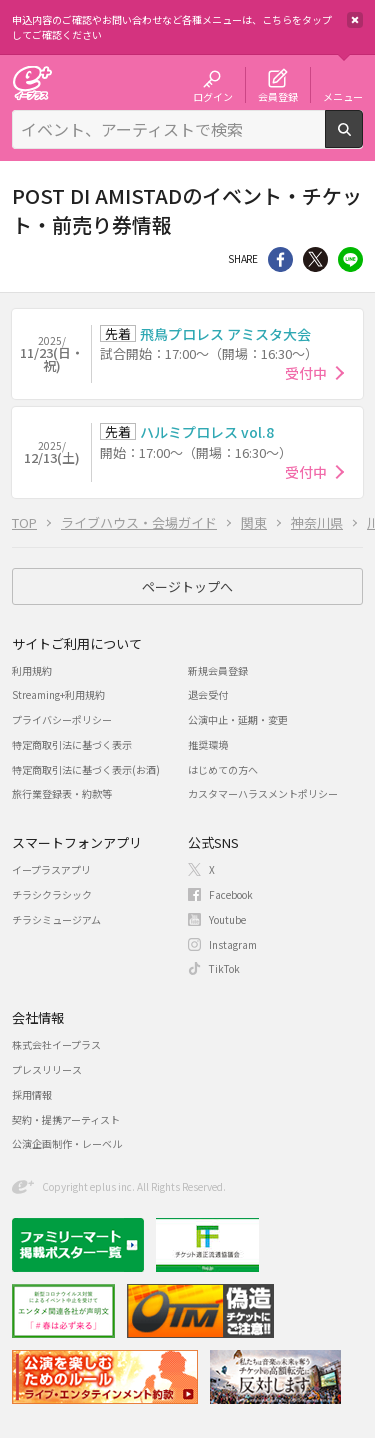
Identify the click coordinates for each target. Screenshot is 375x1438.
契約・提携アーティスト (66, 1119)
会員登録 (278, 96)
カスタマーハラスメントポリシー (263, 793)
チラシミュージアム (56, 919)
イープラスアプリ (51, 869)
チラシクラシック (52, 894)
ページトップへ (187, 586)
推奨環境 (208, 744)
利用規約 (32, 670)
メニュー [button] (343, 96)
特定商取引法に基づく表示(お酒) (86, 769)
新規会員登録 (218, 670)
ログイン (213, 96)
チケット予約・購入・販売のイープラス (32, 82)
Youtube (227, 919)
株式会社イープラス (56, 1044)
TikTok (224, 968)
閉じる (355, 20)
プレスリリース (47, 1069)
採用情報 (32, 1094)
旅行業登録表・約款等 (62, 793)
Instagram (233, 944)
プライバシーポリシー (62, 719)
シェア (280, 259)
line (350, 259)
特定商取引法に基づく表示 (72, 744)
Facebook (231, 894)
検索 (362, 140)
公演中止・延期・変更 (238, 719)
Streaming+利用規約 (58, 694)
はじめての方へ (223, 769)
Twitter (315, 259)
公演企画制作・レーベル (67, 1143)
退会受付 (208, 694)
